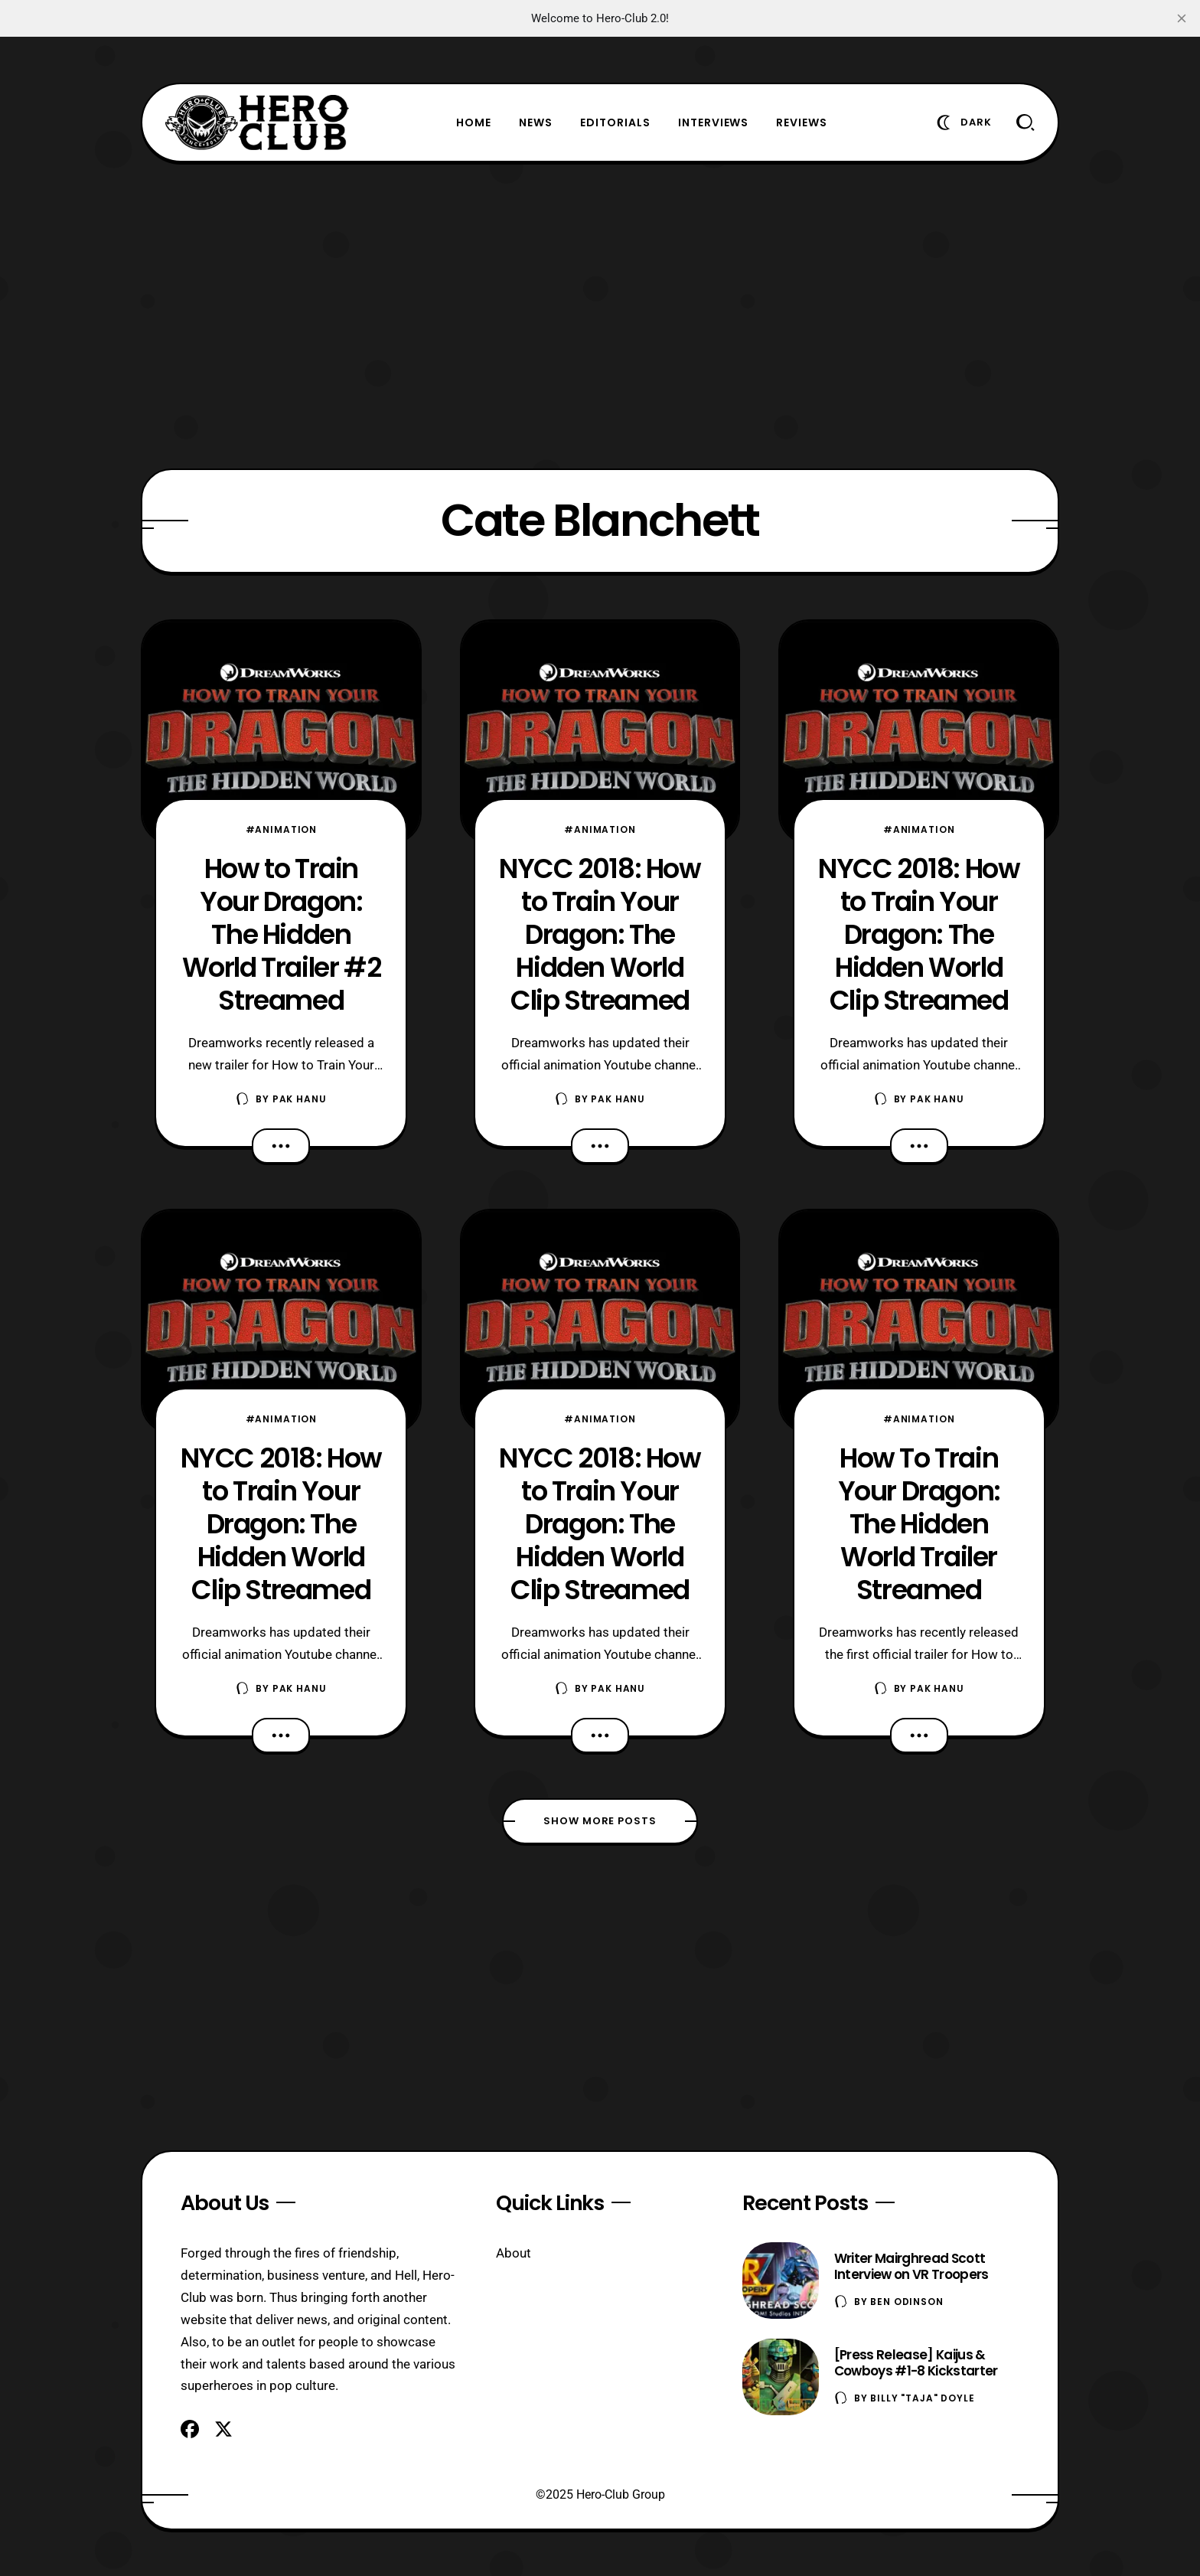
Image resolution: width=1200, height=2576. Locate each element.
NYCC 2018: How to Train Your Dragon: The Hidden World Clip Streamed (281, 1523)
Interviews (713, 122)
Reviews (801, 122)
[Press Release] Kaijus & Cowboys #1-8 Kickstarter (916, 2363)
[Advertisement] (600, 315)
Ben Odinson (906, 2301)
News (536, 122)
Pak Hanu (299, 1098)
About (513, 2253)
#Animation (281, 829)
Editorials (615, 122)
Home (473, 122)
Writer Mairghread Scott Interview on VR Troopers (911, 2266)
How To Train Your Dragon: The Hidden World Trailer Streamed (919, 1523)
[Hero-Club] (257, 122)
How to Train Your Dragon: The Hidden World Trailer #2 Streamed (281, 934)
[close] (1181, 18)
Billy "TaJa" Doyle (922, 2398)
